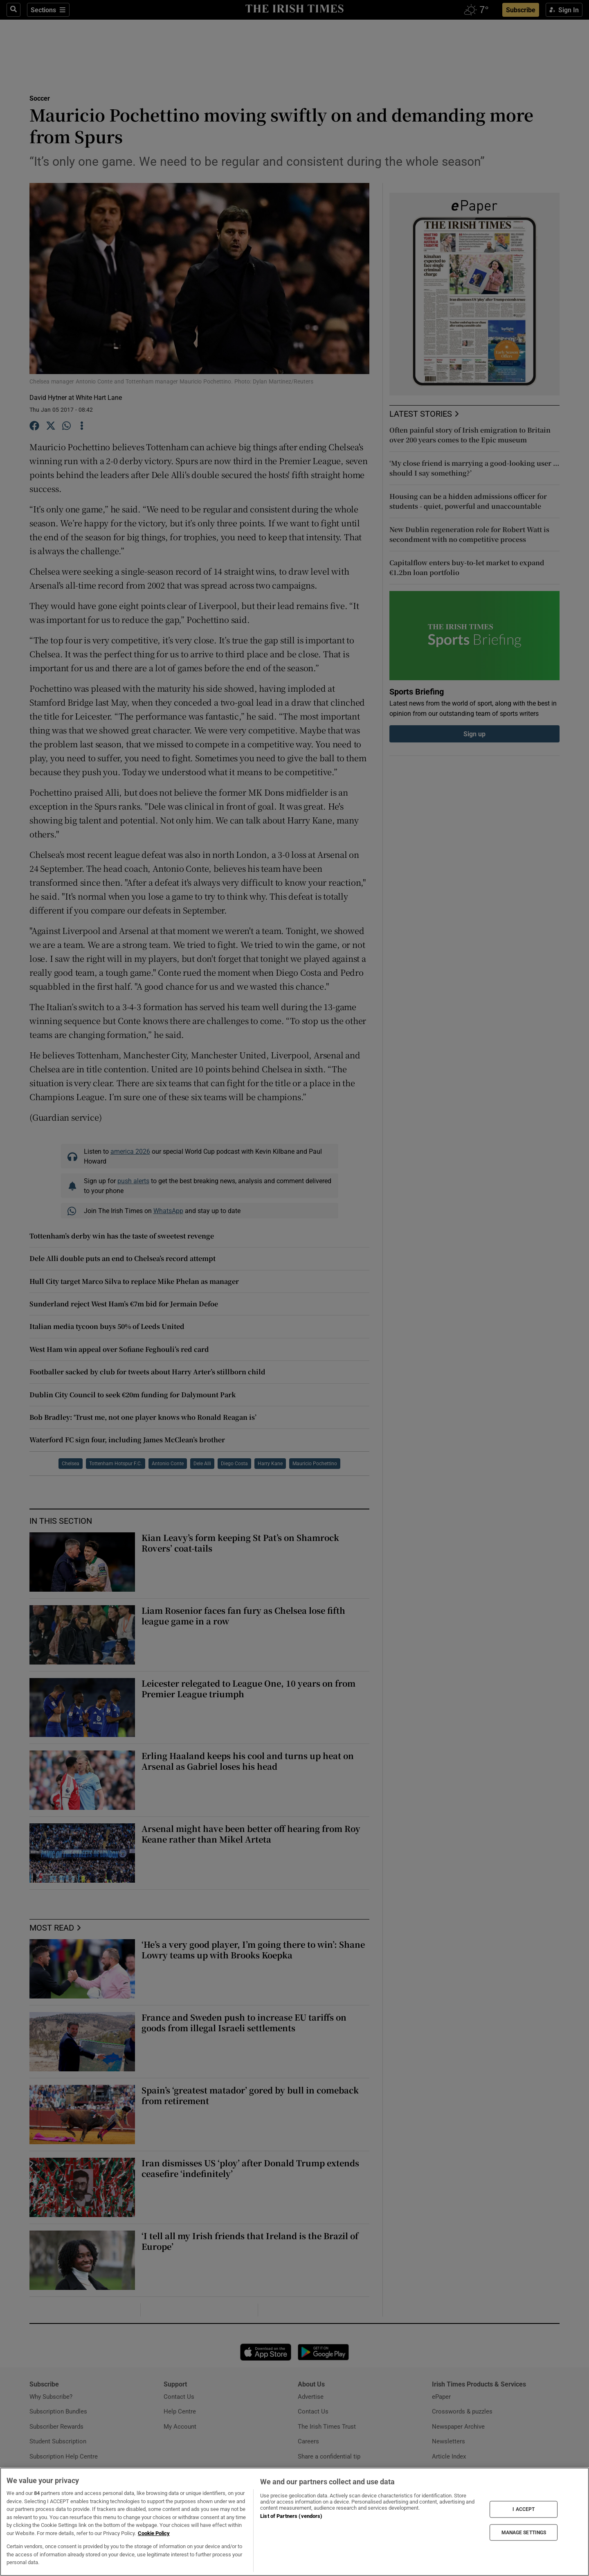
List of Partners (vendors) (291, 2516)
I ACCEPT (524, 2509)
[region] (294, 2522)
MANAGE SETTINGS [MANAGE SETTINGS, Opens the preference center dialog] (523, 2532)
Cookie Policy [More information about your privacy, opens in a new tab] (154, 2533)
